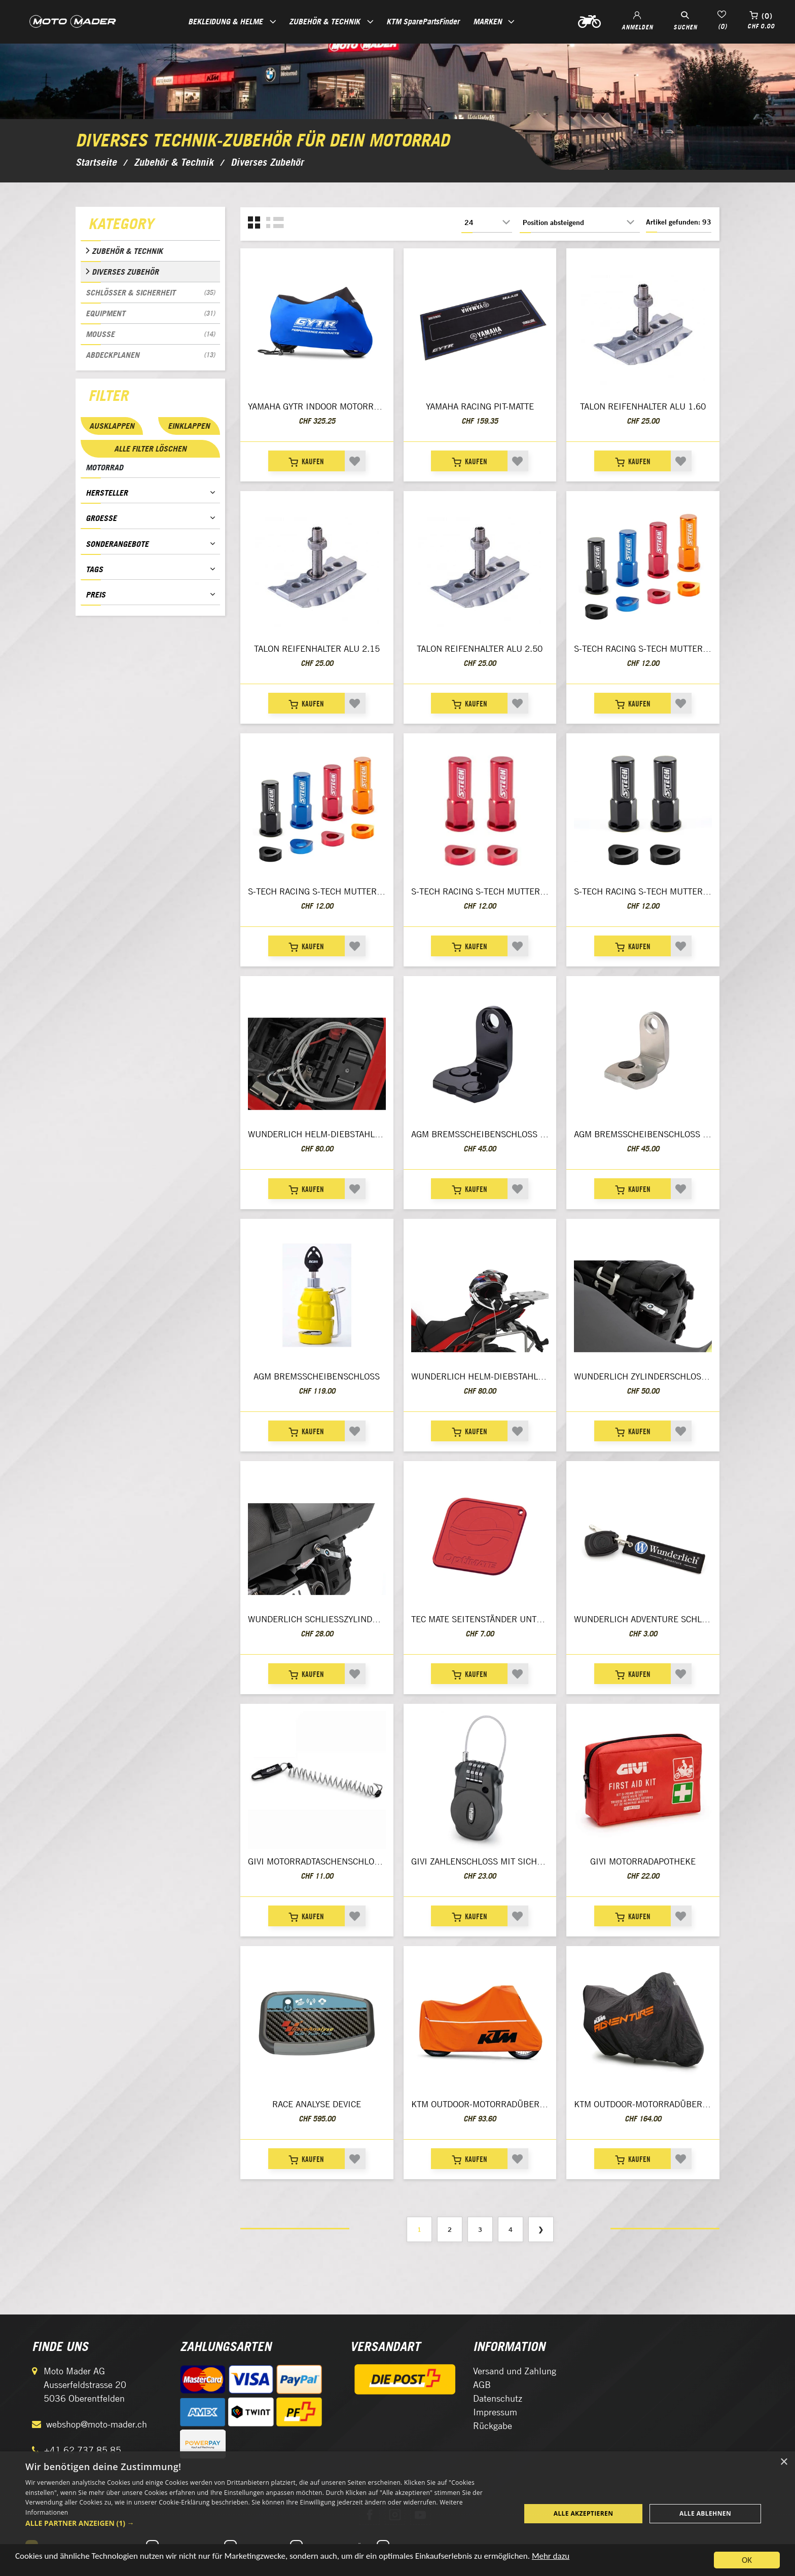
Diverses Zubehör (125, 272)
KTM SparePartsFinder (422, 21)
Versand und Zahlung (514, 2371)
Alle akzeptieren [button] (583, 2513)
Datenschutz (497, 2398)
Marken (487, 21)
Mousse (150, 334)
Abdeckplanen (150, 355)
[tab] (150, 226)
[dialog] (397, 2513)
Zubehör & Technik (127, 251)
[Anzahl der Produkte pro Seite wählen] (486, 222)
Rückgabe (492, 2425)
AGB (482, 2384)
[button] (265, 2523)
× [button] (783, 2462)
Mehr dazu (550, 2556)
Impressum (495, 2412)
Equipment (150, 313)
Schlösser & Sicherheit (150, 292)
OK (747, 2560)
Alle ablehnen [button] (705, 2513)
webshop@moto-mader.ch (96, 2424)
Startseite (96, 162)
